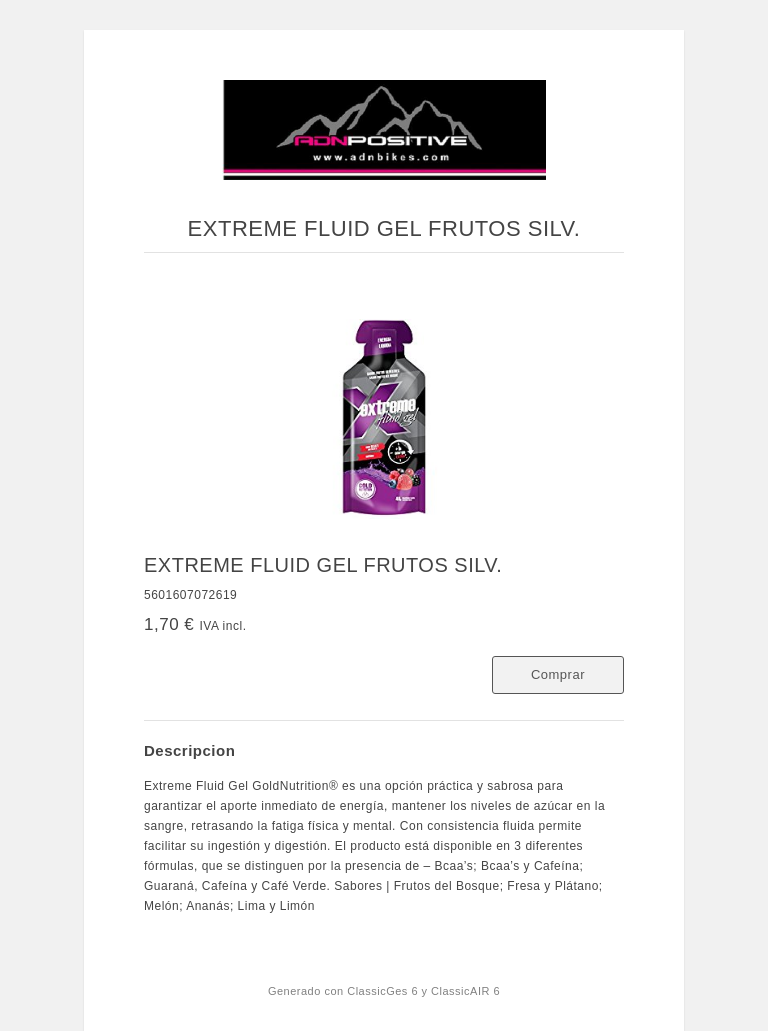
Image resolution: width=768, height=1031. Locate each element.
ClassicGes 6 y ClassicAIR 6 (423, 991)
